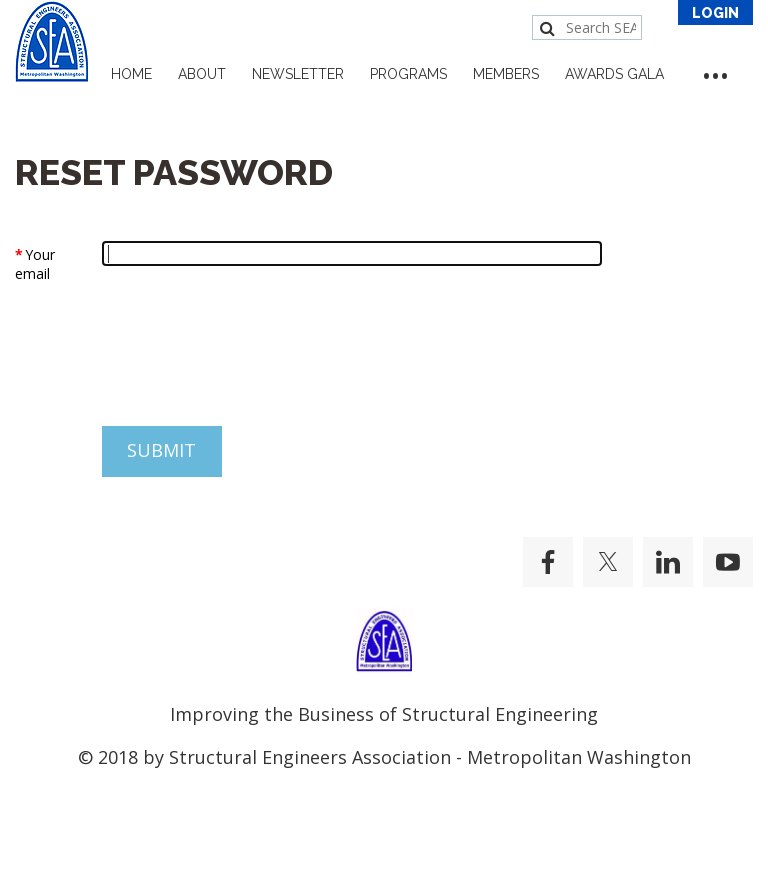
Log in (715, 12)
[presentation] (167, 367)
